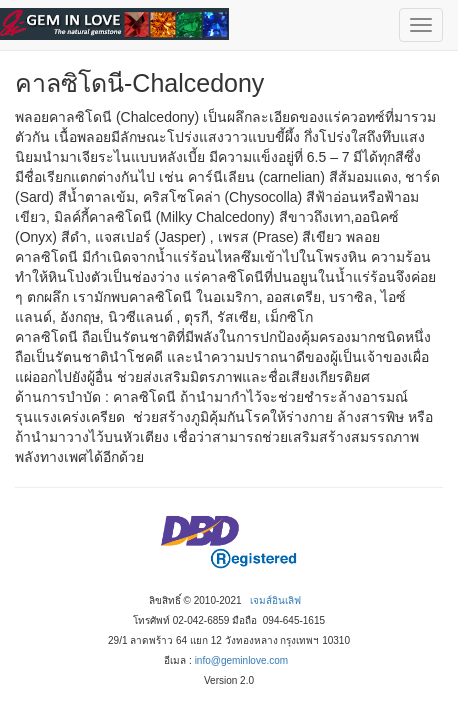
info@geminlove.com (242, 660)
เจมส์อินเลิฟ (275, 600)
